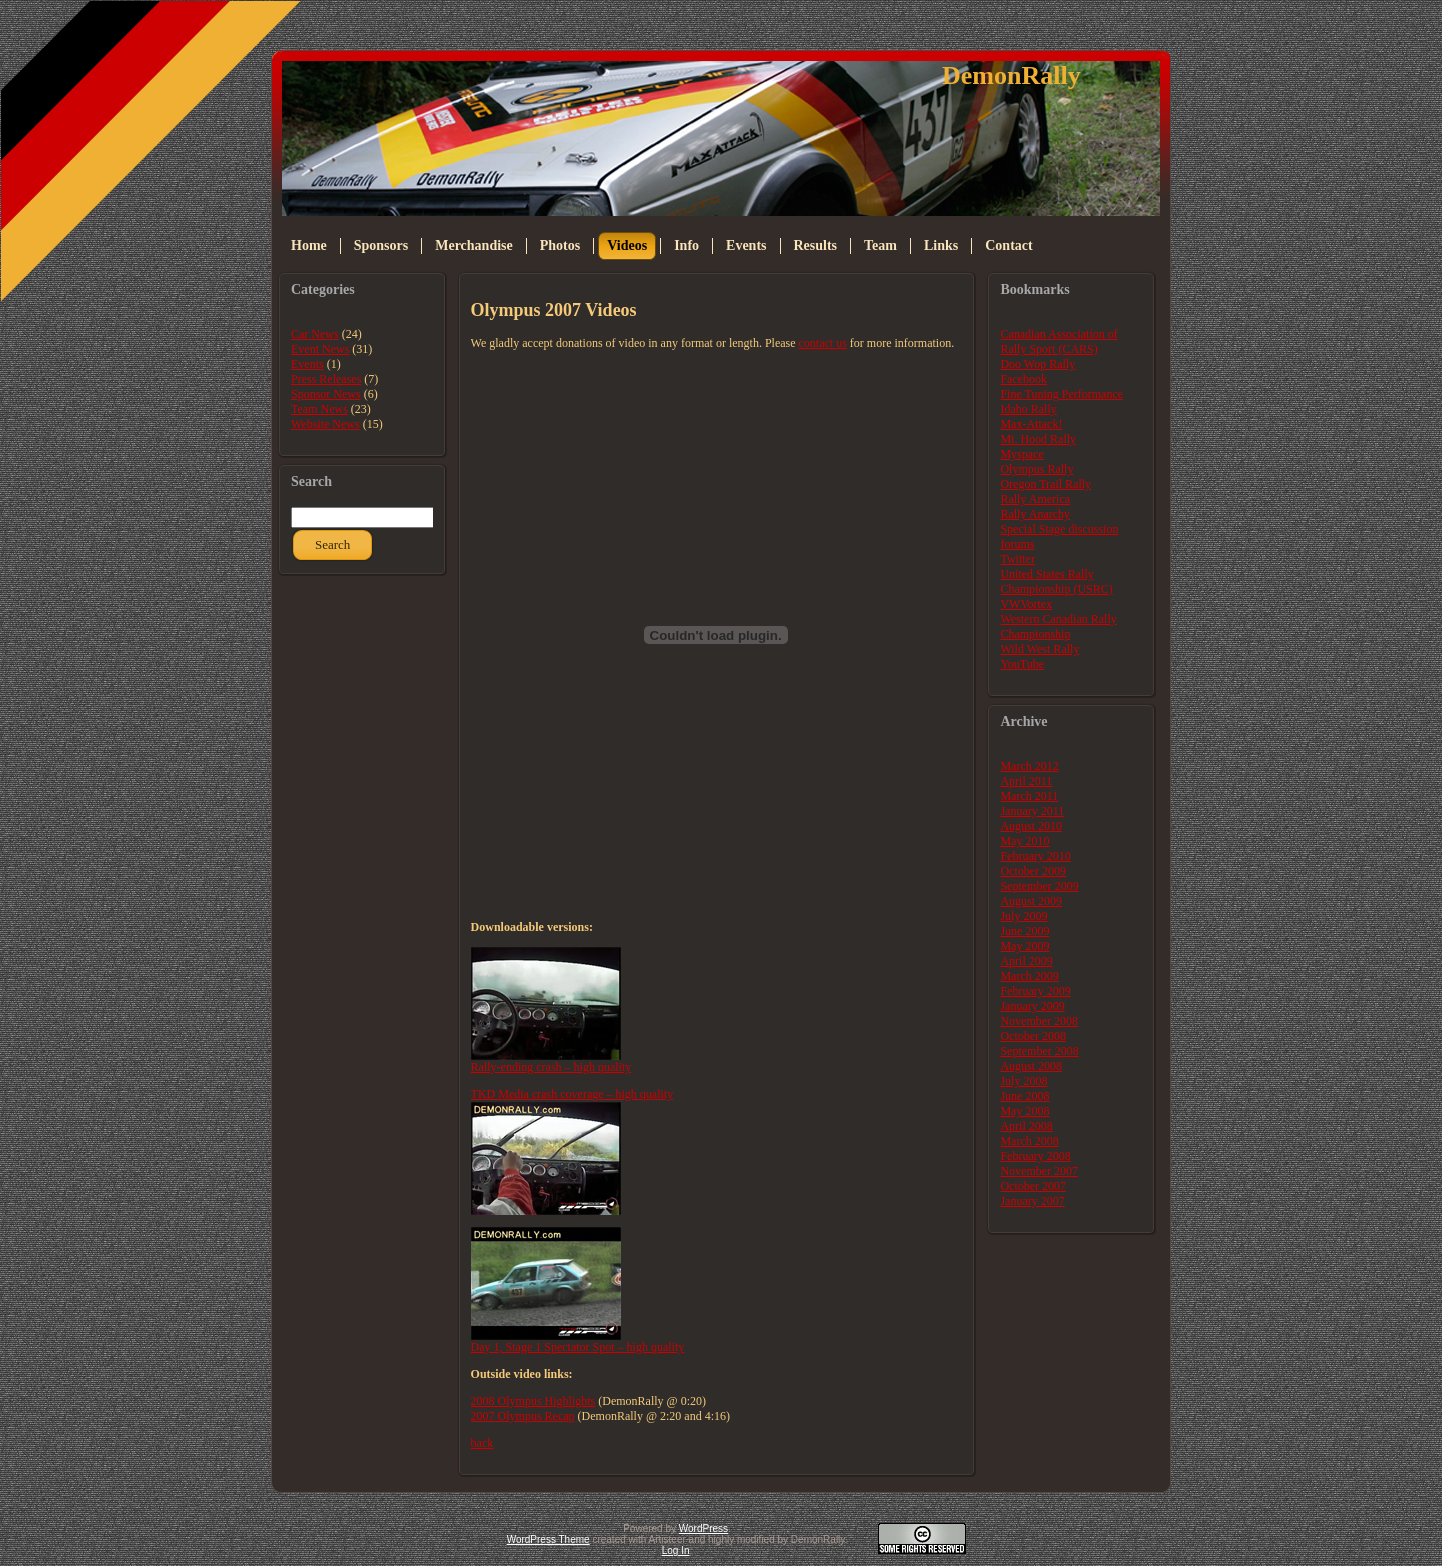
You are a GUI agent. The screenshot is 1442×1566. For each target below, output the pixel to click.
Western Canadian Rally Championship (1058, 626)
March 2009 (1029, 976)
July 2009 (1023, 916)
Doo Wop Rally (1037, 364)
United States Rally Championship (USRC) (1056, 581)
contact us (823, 343)
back (482, 1443)
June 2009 (1024, 931)
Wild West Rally (1039, 649)
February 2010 (1035, 856)
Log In (676, 1550)
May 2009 (1024, 946)
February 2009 (1035, 991)
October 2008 (1033, 1036)
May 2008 (1024, 1111)
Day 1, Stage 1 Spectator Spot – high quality (578, 1347)
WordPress (703, 1528)
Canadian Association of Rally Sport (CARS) (1058, 341)
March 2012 (1029, 766)
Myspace (1021, 454)
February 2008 (1035, 1156)
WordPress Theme (548, 1539)
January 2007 (1032, 1201)
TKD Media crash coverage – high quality (572, 1094)
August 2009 (1031, 901)
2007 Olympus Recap (523, 1416)
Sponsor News (326, 394)
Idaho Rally (1028, 409)
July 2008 (1023, 1081)
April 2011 (1026, 781)
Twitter (1017, 559)
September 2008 (1039, 1051)
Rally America (1035, 499)
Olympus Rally (1036, 469)
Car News (315, 334)
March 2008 (1029, 1141)
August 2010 (1031, 826)
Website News (325, 424)
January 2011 (1032, 811)
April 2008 (1026, 1126)
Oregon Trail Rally (1045, 484)
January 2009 (1032, 1006)
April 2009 (1026, 961)
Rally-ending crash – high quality (551, 1067)
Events (307, 364)
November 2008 (1039, 1021)
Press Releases (326, 379)
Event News (320, 349)
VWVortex (1026, 604)
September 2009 (1039, 886)
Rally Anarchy (1035, 514)
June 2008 (1024, 1096)
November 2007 (1039, 1171)
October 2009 (1033, 871)
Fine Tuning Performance (1061, 394)
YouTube (1022, 664)
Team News (319, 409)
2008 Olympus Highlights (533, 1401)
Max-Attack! (1031, 424)
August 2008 (1031, 1066)
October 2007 (1033, 1186)
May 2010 (1024, 841)
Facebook (1023, 379)
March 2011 (1029, 796)
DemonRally (1011, 75)
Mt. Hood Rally (1038, 439)
